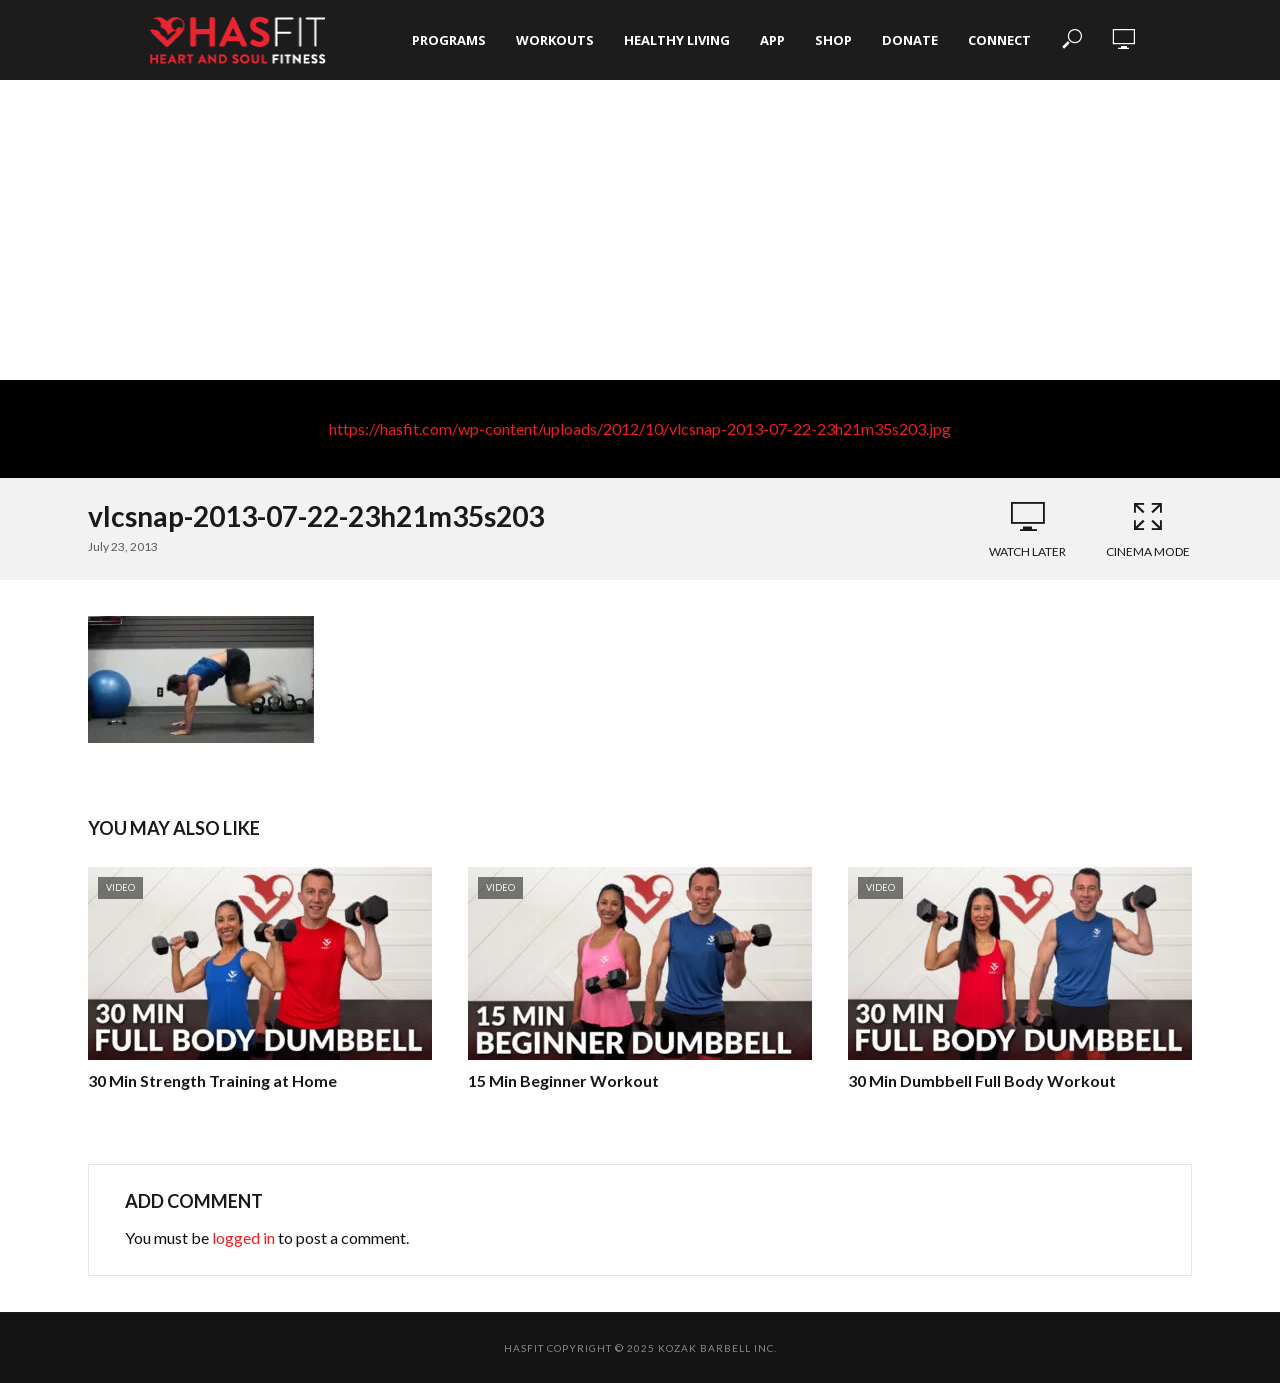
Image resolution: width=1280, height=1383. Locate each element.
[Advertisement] (640, 230)
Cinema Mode (1148, 529)
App (772, 40)
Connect (999, 40)
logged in (243, 1237)
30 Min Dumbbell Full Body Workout (982, 1080)
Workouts (555, 40)
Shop (833, 40)
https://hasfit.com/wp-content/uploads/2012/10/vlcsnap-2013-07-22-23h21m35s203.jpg (640, 428)
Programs (449, 40)
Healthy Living (677, 40)
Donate (910, 40)
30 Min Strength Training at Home (212, 1080)
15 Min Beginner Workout (563, 1080)
